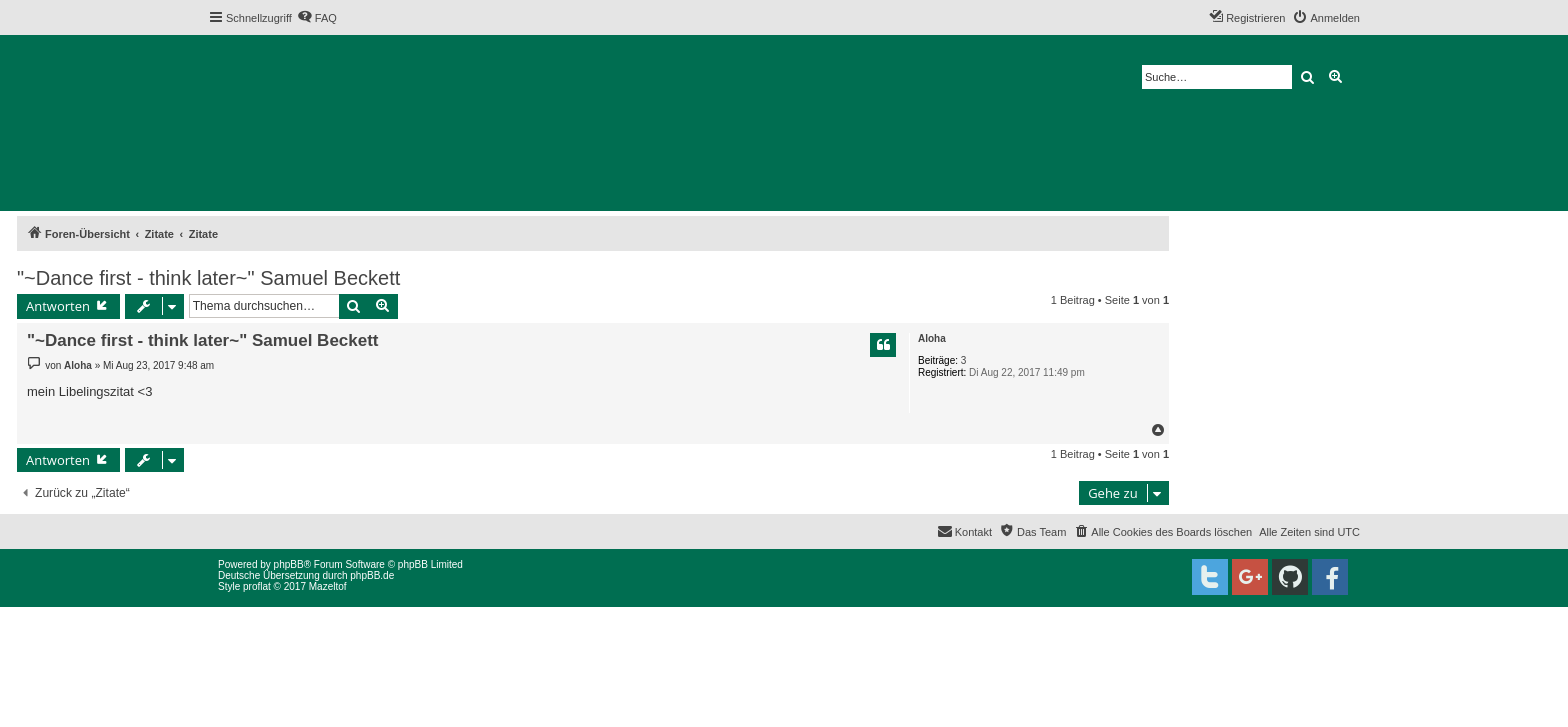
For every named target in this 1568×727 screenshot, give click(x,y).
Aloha (932, 338)
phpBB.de (372, 575)
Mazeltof (328, 586)
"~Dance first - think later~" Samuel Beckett (208, 278)
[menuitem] (317, 18)
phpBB (289, 564)
